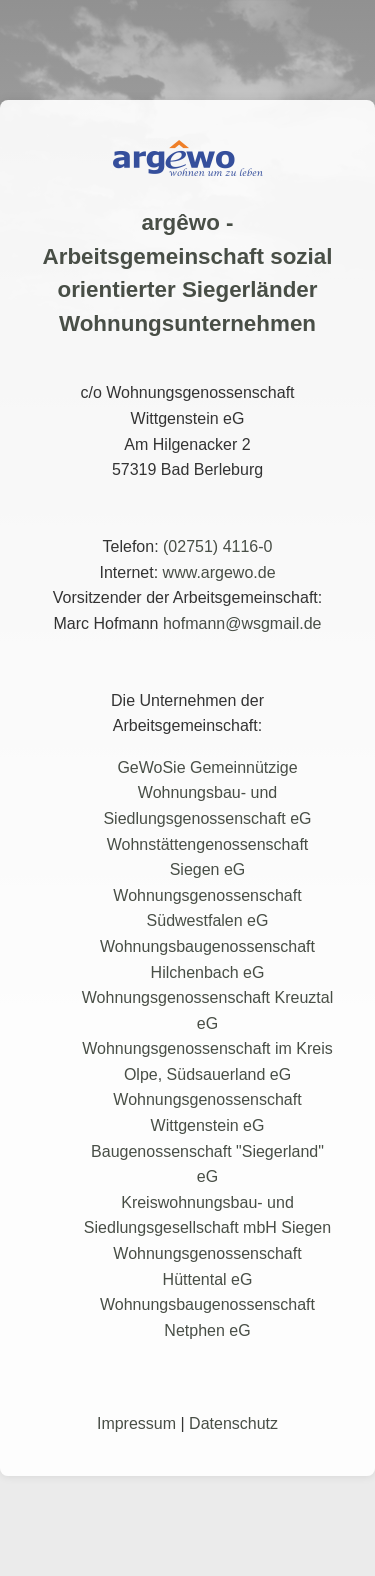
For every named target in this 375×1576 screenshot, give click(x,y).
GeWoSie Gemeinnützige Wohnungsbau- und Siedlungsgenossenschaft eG (207, 793)
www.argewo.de (219, 572)
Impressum (136, 1423)
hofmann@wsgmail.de (242, 623)
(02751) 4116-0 (217, 546)
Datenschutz (233, 1423)
